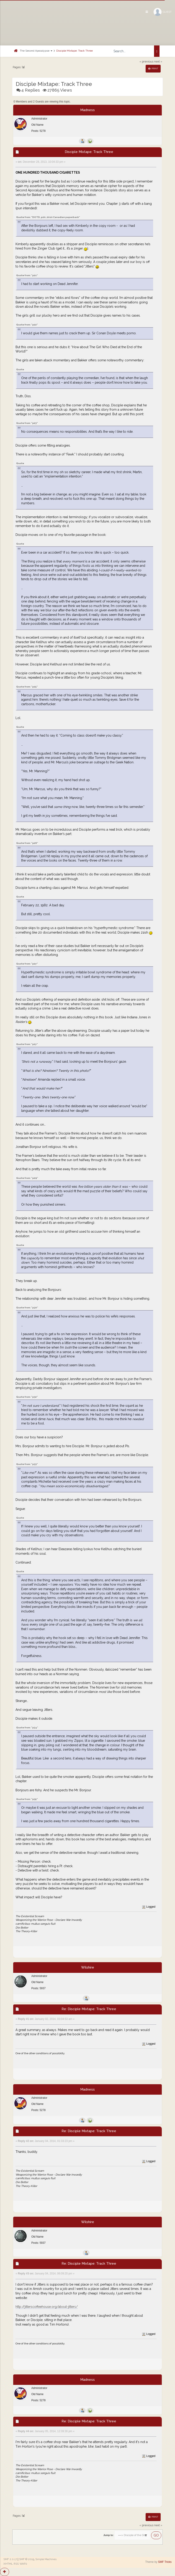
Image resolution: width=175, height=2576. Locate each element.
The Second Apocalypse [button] (36, 50)
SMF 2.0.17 (10, 2559)
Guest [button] (163, 12)
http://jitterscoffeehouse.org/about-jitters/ (46, 2307)
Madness (87, 110)
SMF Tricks (165, 2562)
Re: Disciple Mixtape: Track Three (89, 2009)
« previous (146, 61)
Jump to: (108, 2535)
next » (158, 61)
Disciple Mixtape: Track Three (74, 50)
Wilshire (87, 1967)
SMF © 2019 (26, 2559)
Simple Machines (46, 2559)
